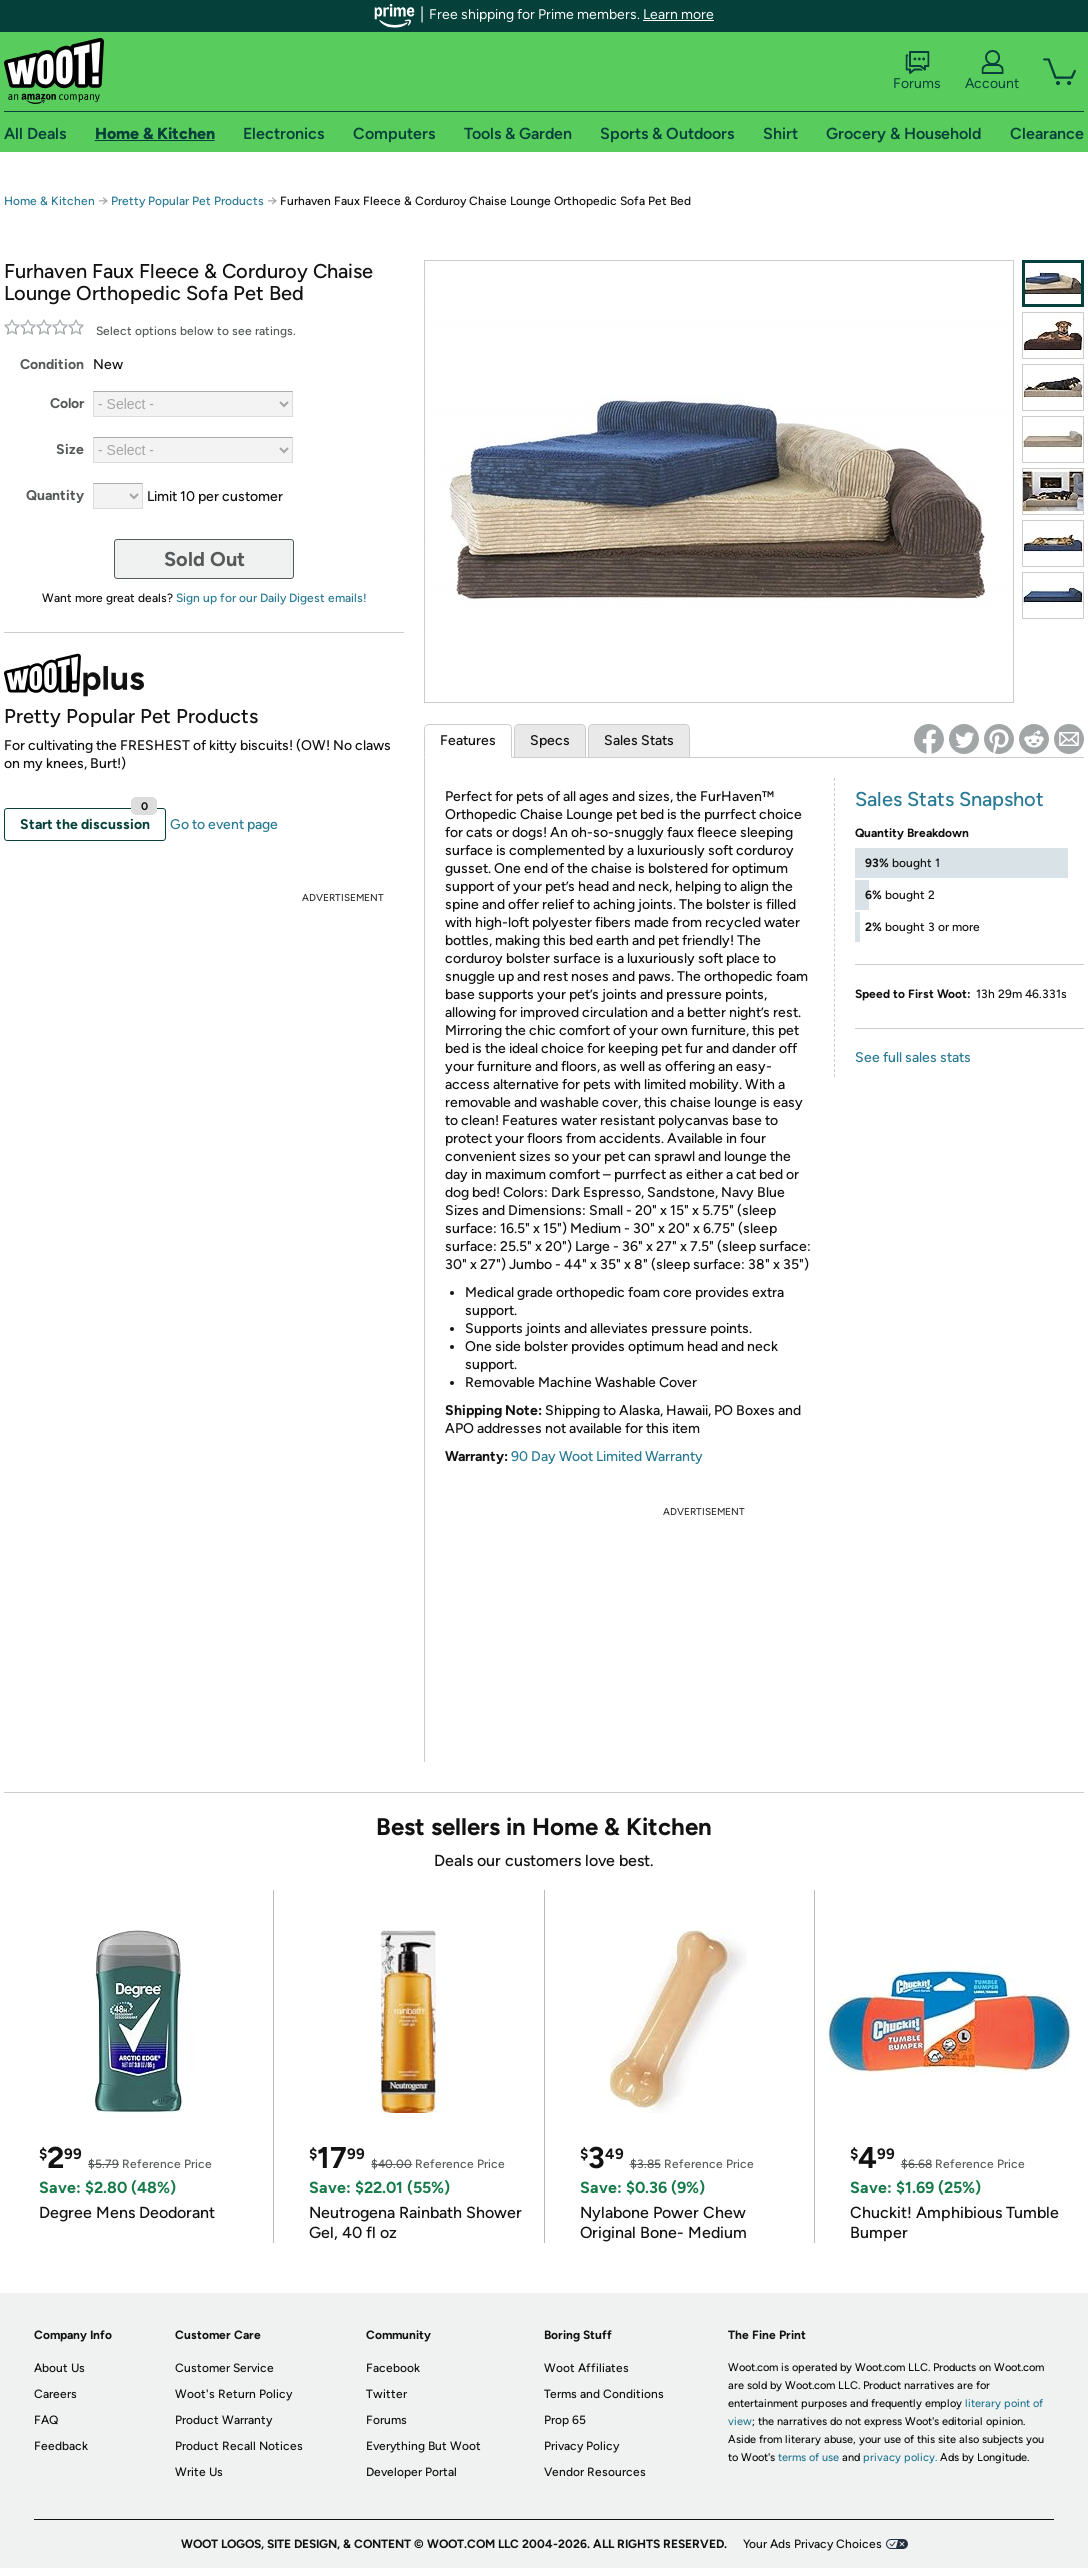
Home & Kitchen (49, 201)
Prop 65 (565, 2420)
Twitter (386, 2394)
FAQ (46, 2420)
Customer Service (224, 2368)
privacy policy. (900, 2457)
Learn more (678, 14)
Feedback (61, 2446)
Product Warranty (223, 2420)
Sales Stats (639, 740)
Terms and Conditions (604, 2394)
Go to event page (224, 824)
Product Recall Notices (239, 2446)
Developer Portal (411, 2472)
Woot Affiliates (586, 2368)
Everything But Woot (423, 2446)
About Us (59, 2368)
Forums (917, 71)
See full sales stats (913, 1057)
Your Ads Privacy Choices (812, 2544)
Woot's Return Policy (233, 2394)
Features (468, 740)
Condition (52, 364)
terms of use (808, 2457)
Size (70, 449)
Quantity (55, 495)
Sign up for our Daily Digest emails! (271, 598)
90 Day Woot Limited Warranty (607, 1456)
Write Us (199, 2472)
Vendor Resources (595, 2472)
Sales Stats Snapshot (949, 799)
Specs (550, 740)
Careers (55, 2394)
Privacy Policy (581, 2446)
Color (67, 403)
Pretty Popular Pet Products (187, 201)
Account (992, 71)
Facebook (393, 2368)
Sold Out (204, 559)
